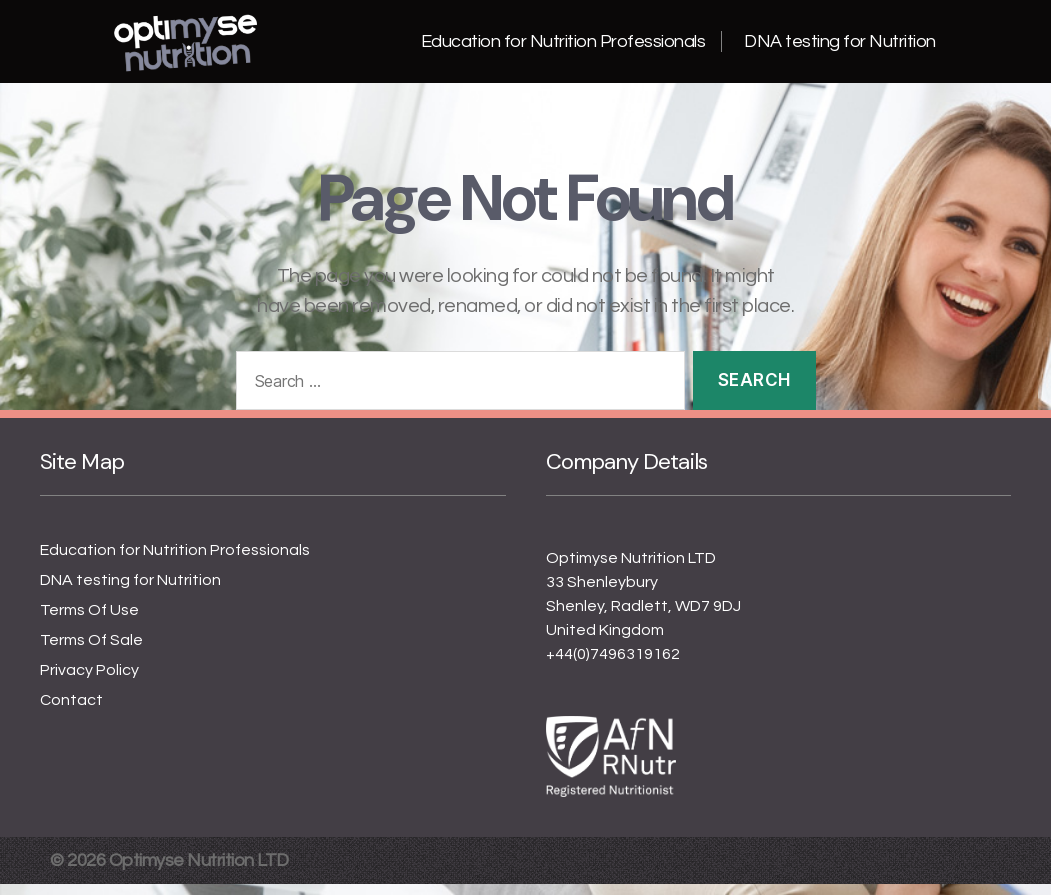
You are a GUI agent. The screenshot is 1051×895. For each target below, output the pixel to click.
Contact (71, 711)
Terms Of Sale (91, 651)
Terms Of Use (89, 621)
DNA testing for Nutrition (840, 46)
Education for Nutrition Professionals (563, 46)
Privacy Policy (89, 681)
